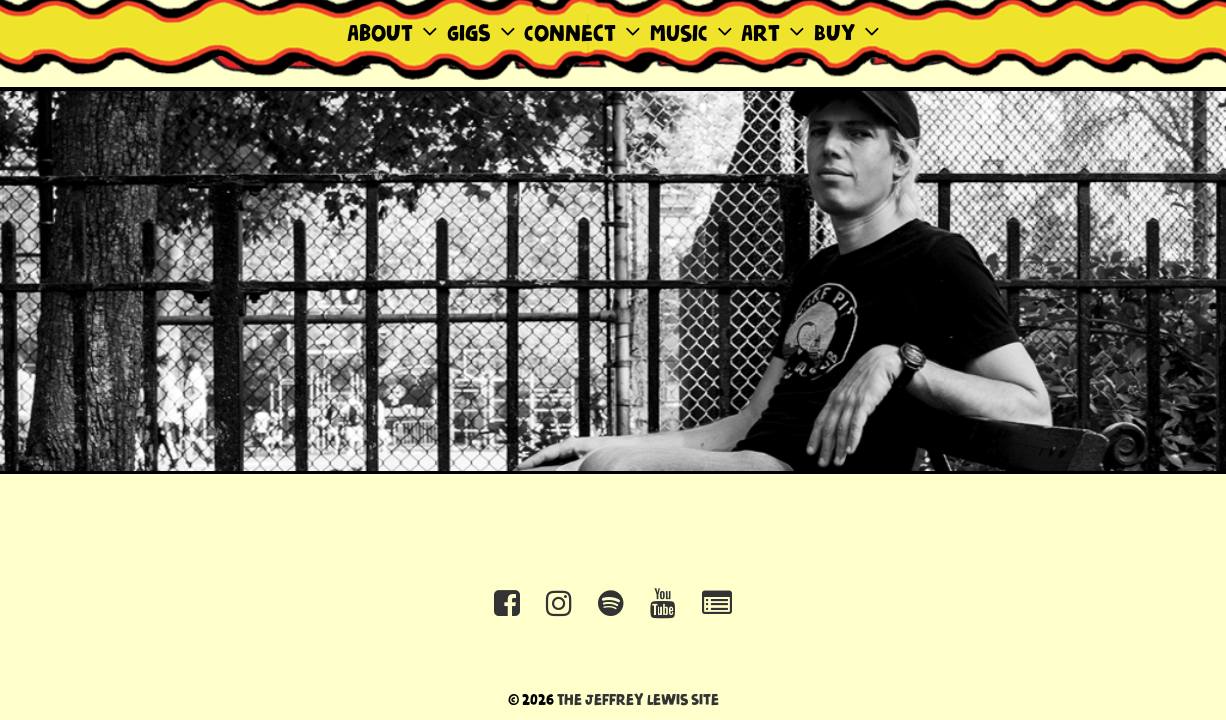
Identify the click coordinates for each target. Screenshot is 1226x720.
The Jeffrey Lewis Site (638, 701)
